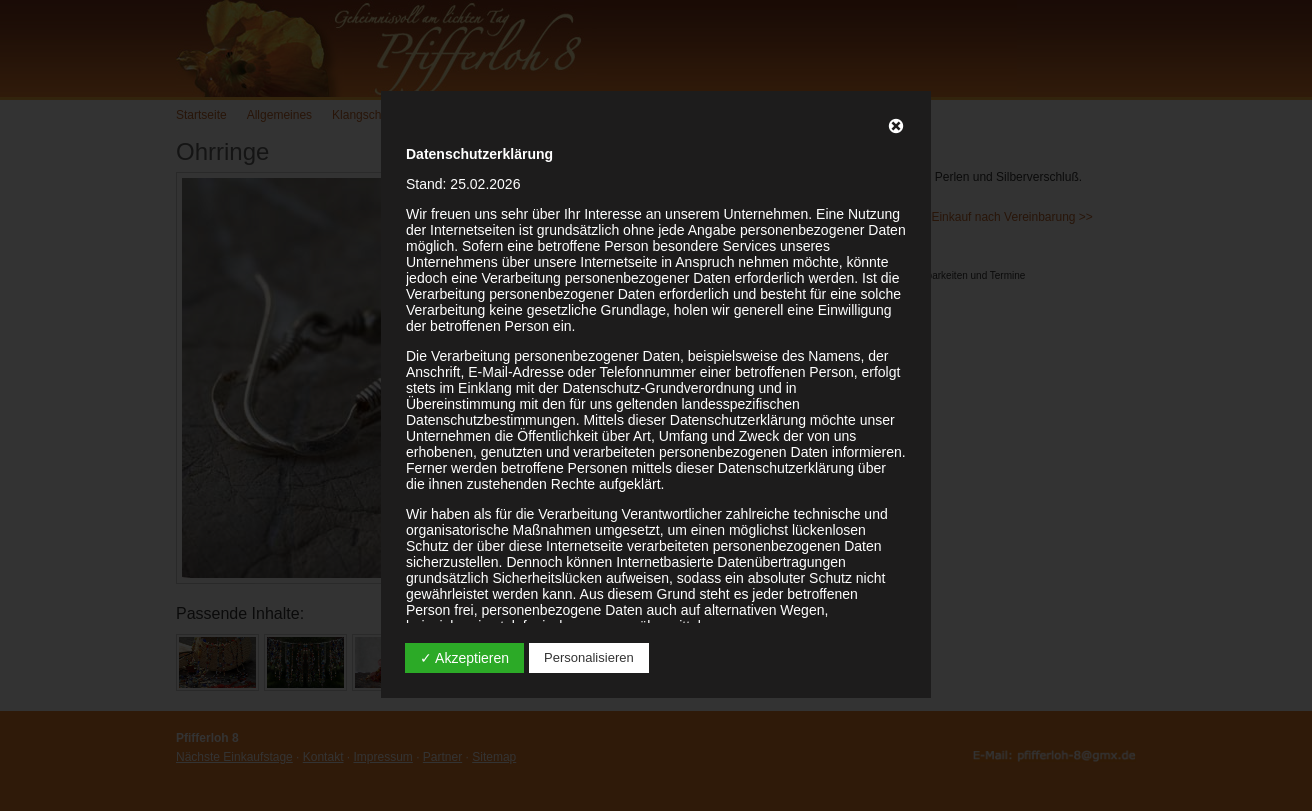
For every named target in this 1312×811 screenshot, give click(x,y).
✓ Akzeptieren (464, 658)
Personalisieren (589, 657)
